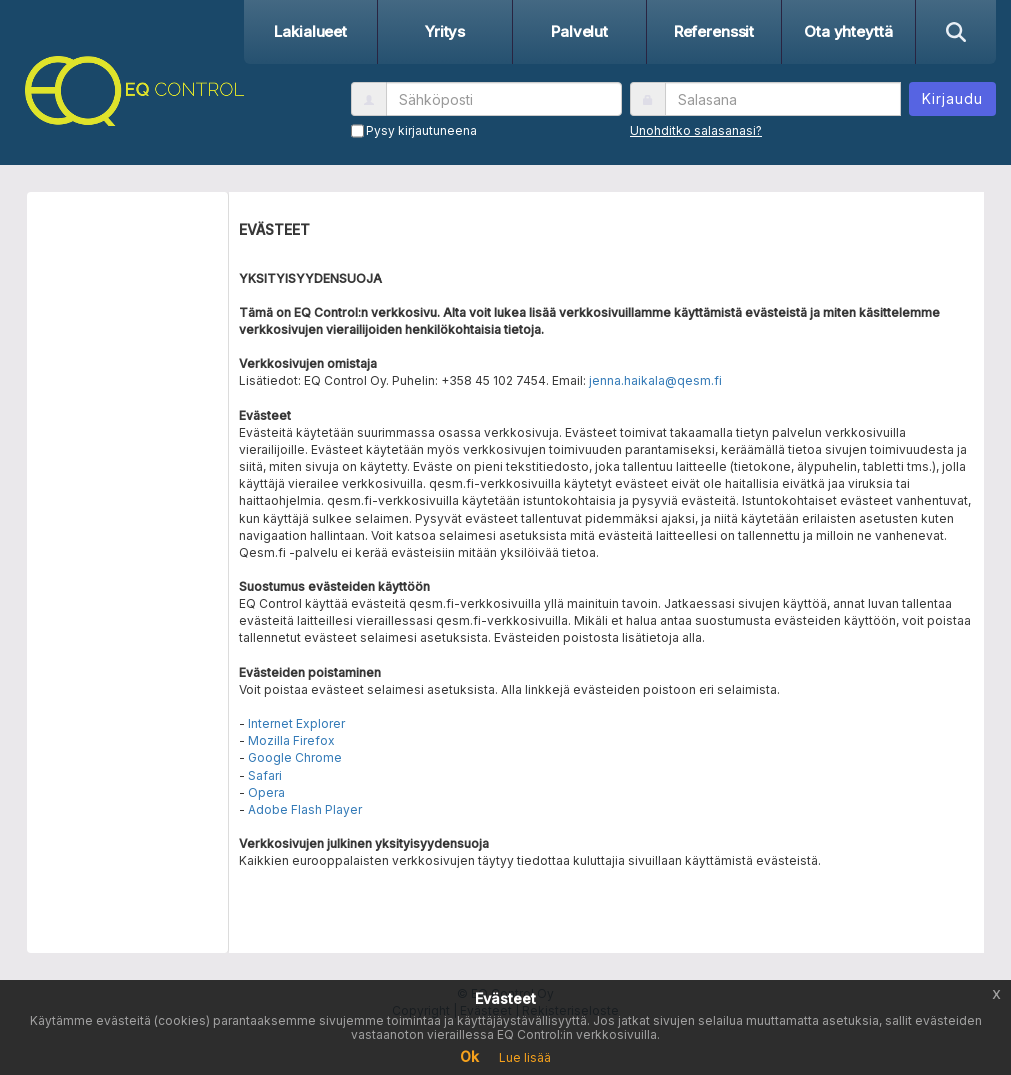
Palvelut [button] (579, 31)
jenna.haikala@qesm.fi (655, 380)
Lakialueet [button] (310, 31)
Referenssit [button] (714, 31)
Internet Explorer (296, 723)
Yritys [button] (445, 31)
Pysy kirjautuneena (421, 130)
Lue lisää (525, 1057)
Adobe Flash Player (305, 809)
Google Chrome (295, 757)
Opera (266, 792)
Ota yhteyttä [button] (848, 31)
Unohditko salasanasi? (696, 130)
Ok (469, 1056)
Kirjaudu (952, 98)
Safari (265, 775)
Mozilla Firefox (291, 740)
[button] (129, 87)
